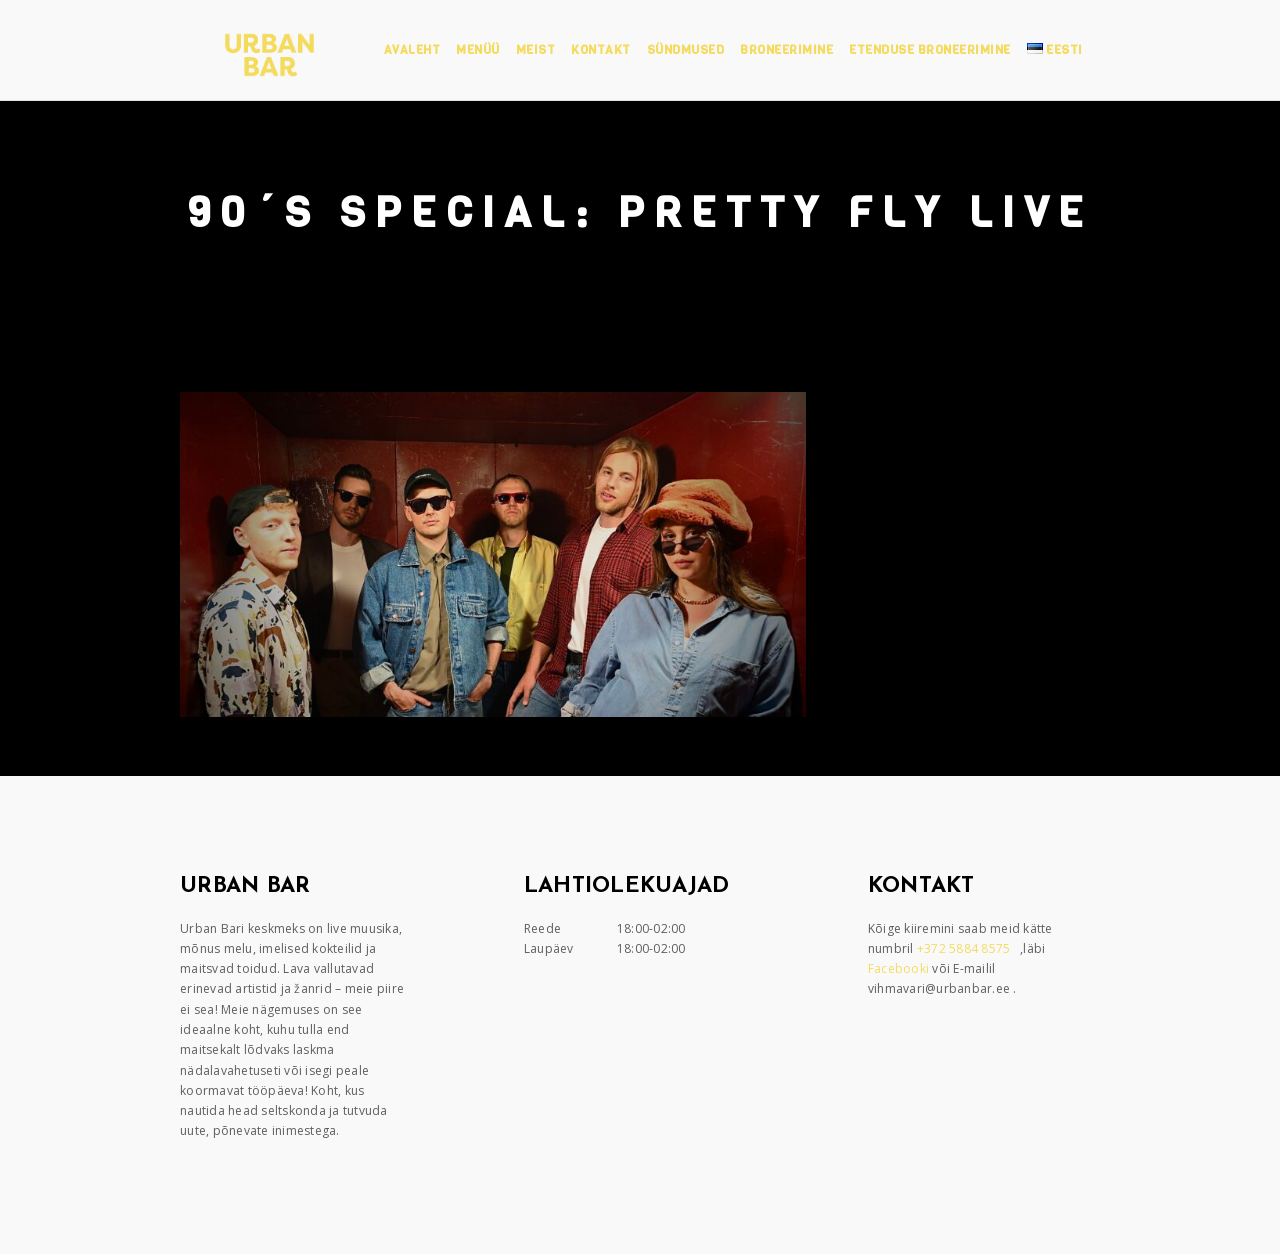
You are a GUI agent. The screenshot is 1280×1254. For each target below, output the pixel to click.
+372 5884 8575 (965, 948)
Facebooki (900, 968)
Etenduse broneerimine (930, 50)
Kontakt (601, 50)
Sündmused (686, 50)
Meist (536, 50)
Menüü (478, 50)
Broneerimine (786, 50)
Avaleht (412, 50)
